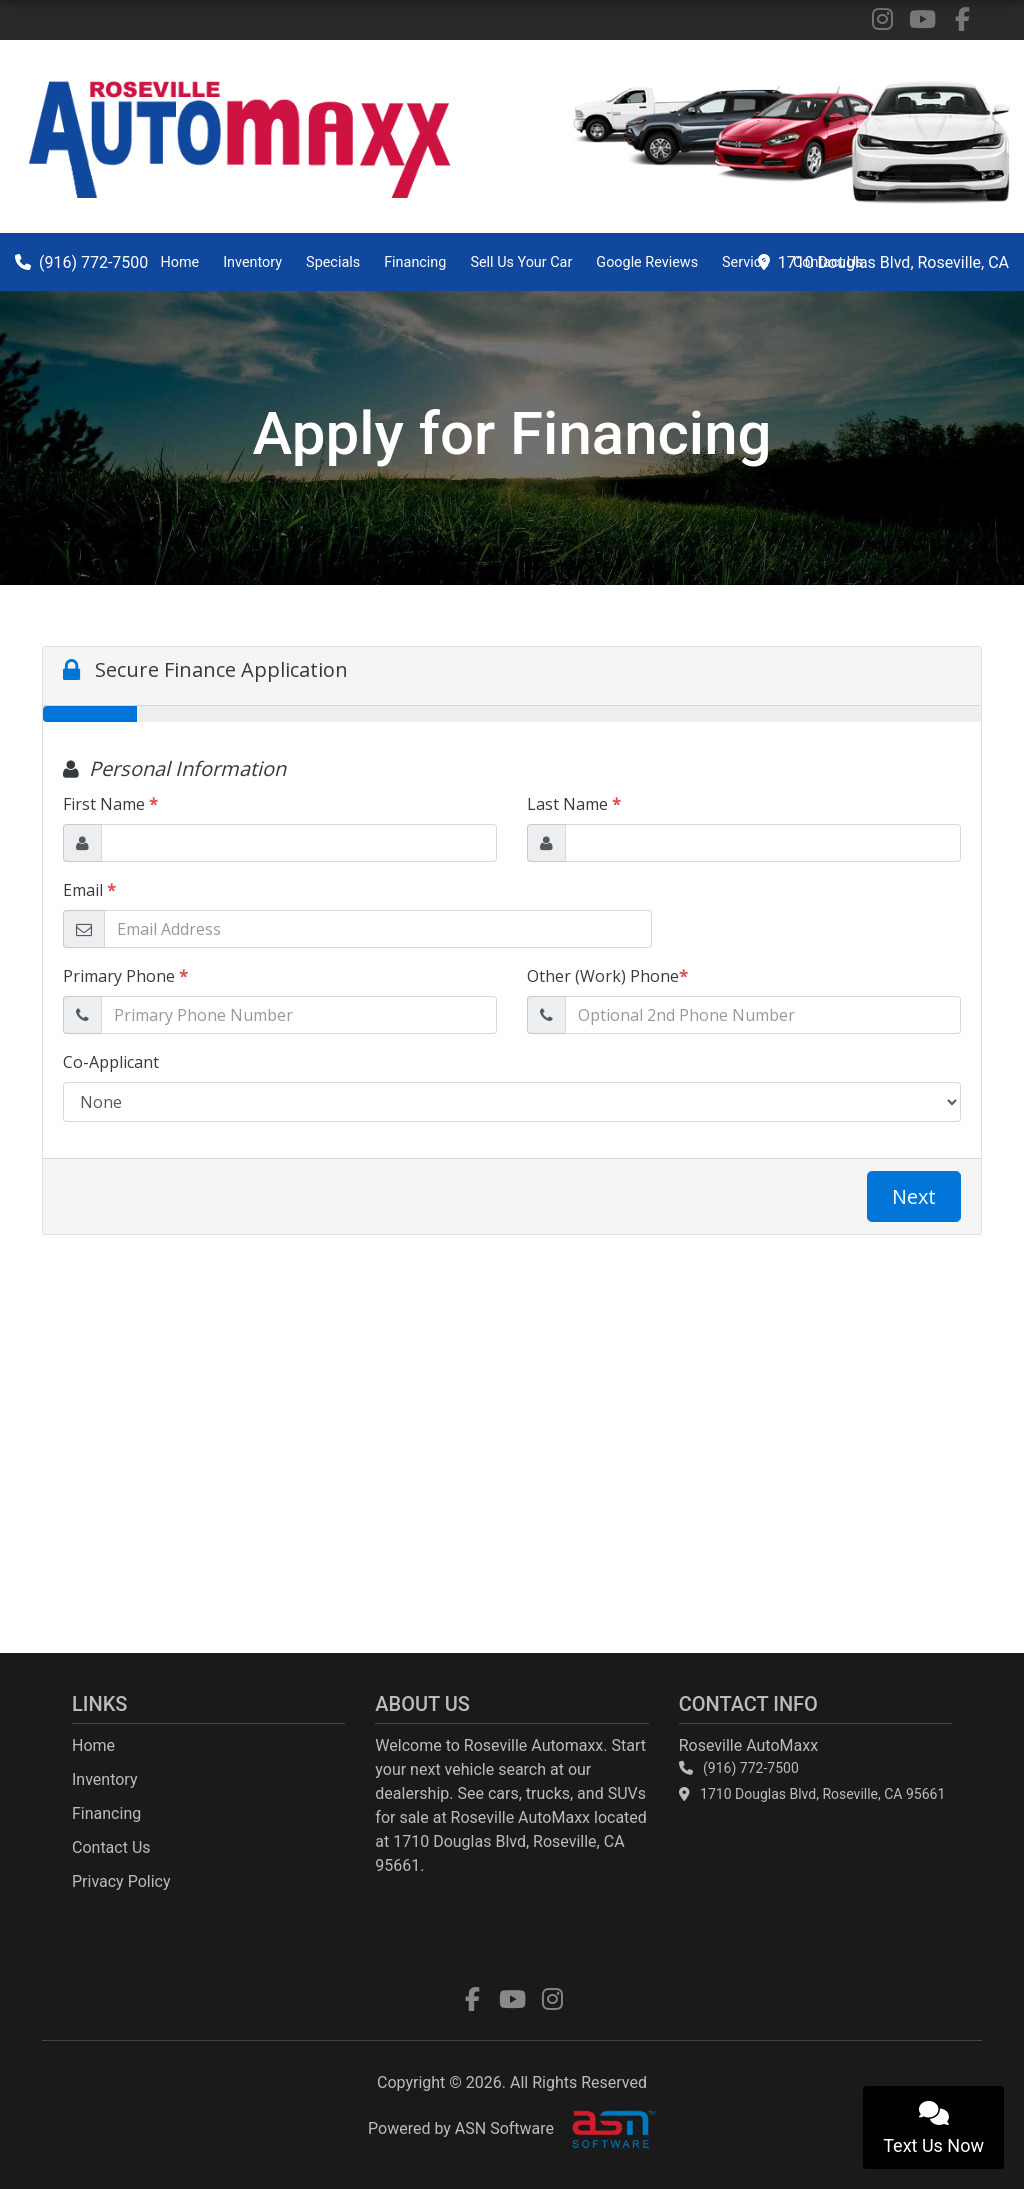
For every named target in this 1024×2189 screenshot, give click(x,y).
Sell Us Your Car (521, 262)
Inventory (252, 262)
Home (179, 262)
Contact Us (828, 262)
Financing (415, 262)
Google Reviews (647, 262)
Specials (333, 262)
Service (745, 262)
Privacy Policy (121, 1881)
